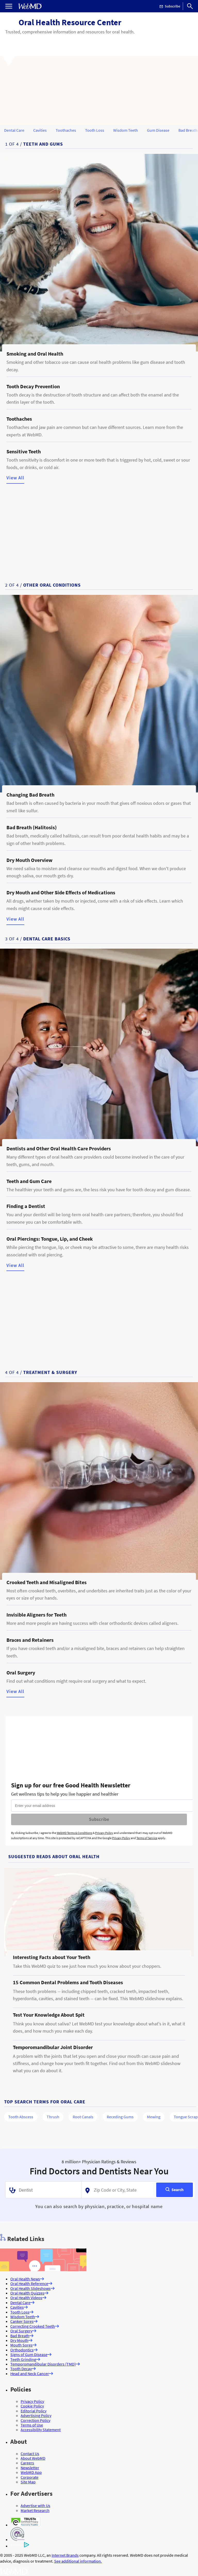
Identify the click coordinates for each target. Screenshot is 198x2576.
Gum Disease (158, 130)
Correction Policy (35, 2420)
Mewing (153, 2116)
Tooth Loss (94, 130)
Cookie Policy (32, 2406)
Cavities (40, 130)
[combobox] (43, 2190)
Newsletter (30, 2467)
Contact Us (30, 2453)
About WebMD (33, 2458)
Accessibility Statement (41, 2429)
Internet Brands (65, 2555)
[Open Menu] (8, 6)
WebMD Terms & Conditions (74, 1833)
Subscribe (99, 1819)
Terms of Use (32, 2425)
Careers (27, 2462)
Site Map (28, 2481)
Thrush (53, 2116)
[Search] (190, 6)
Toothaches (66, 130)
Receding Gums (120, 2116)
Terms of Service (146, 1838)
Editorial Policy (33, 2410)
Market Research (35, 2510)
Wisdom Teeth (125, 130)
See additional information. (78, 2561)
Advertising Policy (36, 2415)
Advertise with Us (35, 2505)
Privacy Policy (104, 1833)
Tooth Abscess (20, 2116)
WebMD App (31, 2472)
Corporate (29, 2477)
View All (15, 478)
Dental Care (14, 130)
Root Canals (83, 2116)
